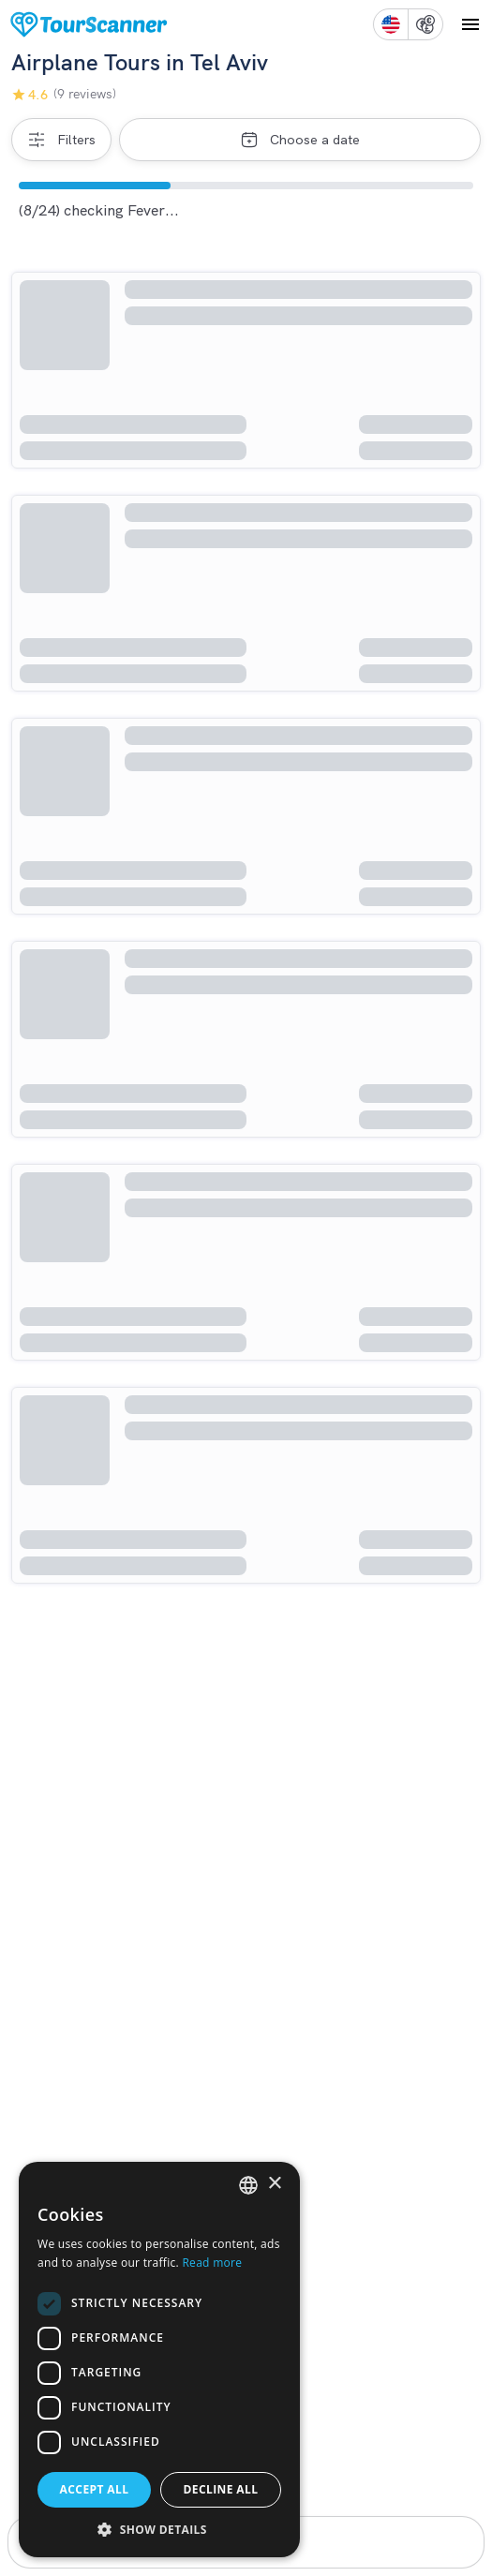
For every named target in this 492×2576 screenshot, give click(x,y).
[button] (159, 2529)
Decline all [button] (221, 2489)
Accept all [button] (94, 2489)
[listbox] (248, 2185)
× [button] (274, 2184)
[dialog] (159, 2359)
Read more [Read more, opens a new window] (212, 2263)
